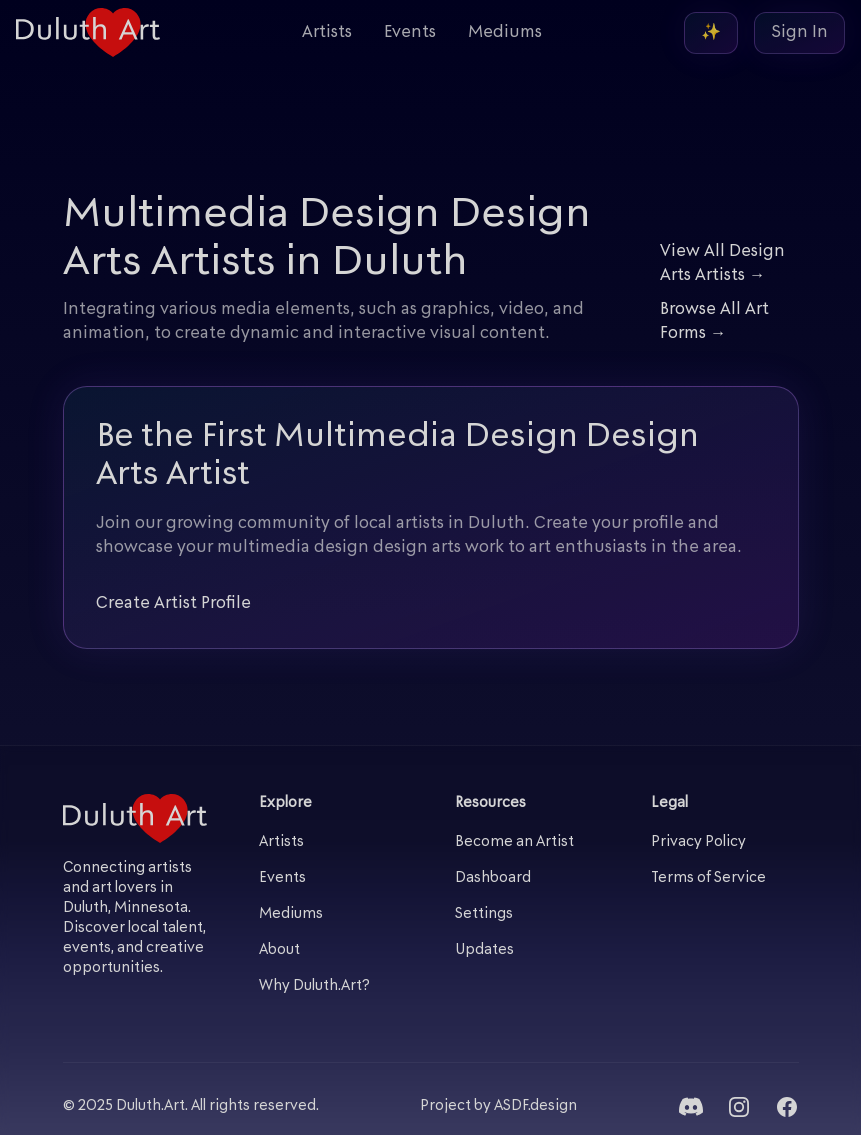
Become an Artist (514, 842)
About (279, 950)
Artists (327, 33)
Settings (484, 914)
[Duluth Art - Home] (88, 32)
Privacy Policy (698, 842)
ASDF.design (535, 1106)
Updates (484, 950)
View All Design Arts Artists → (722, 264)
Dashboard (493, 878)
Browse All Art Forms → (714, 322)
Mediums (505, 33)
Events (410, 33)
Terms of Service (708, 878)
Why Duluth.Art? (314, 986)
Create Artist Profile (173, 604)
